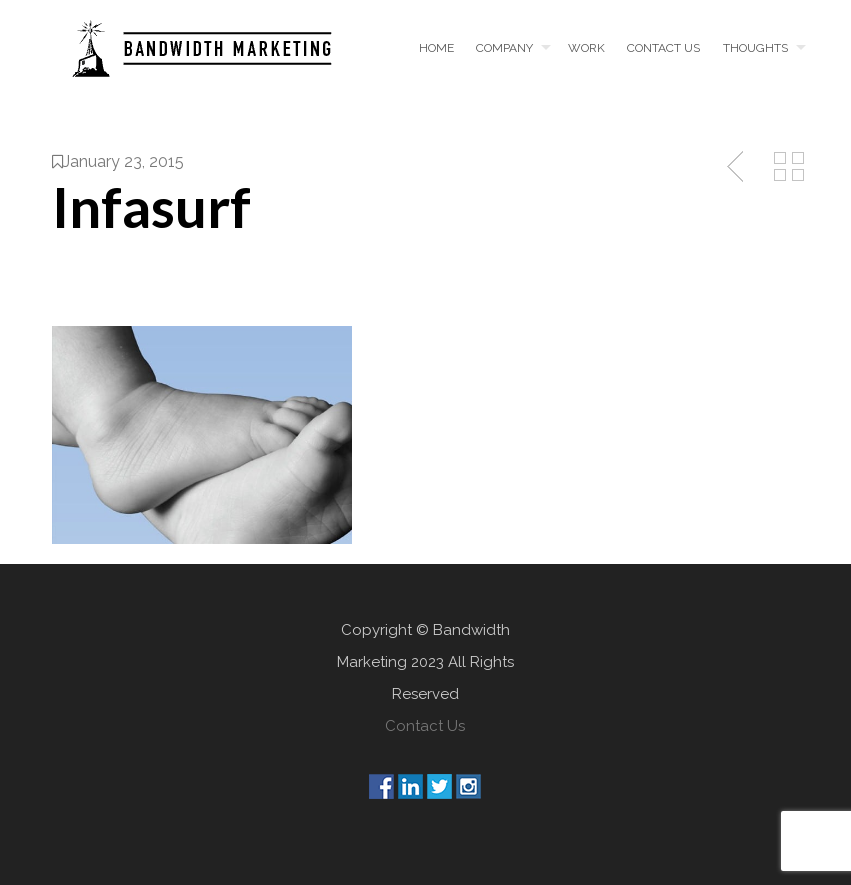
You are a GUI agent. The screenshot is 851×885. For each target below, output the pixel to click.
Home (436, 48)
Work (586, 48)
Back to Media (789, 167)
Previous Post (737, 167)
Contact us (663, 48)
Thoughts (755, 48)
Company (504, 48)
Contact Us (425, 726)
